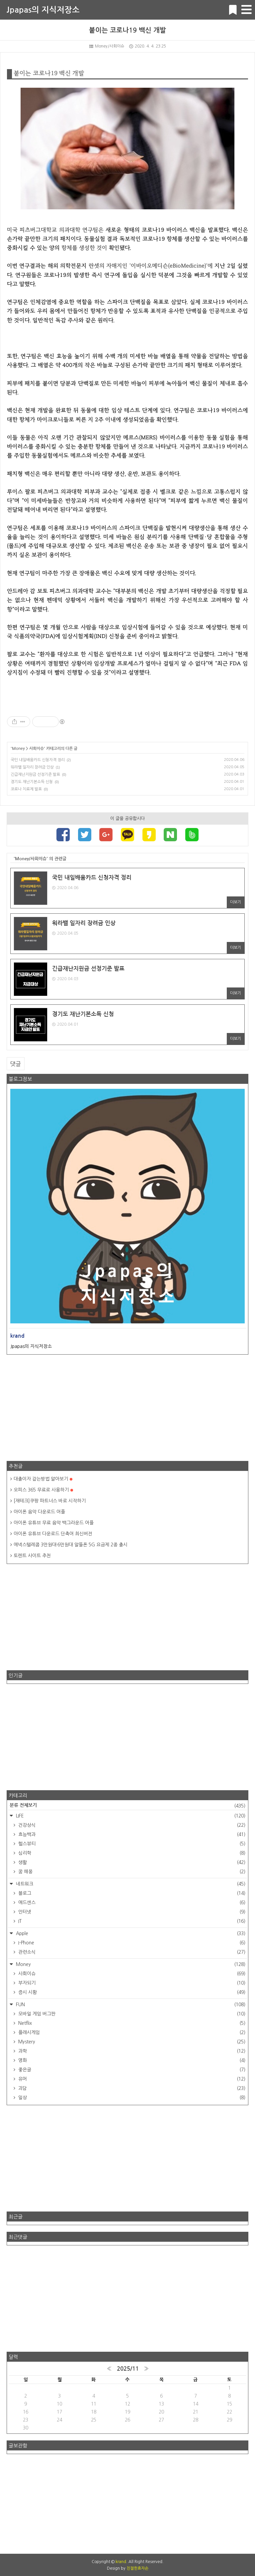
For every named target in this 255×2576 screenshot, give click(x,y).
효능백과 (131, 1834)
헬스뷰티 (131, 1844)
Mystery (131, 2042)
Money (18, 749)
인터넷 (131, 1912)
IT (131, 1921)
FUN (130, 2005)
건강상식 (131, 1825)
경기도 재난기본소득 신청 (32, 782)
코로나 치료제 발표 (26, 789)
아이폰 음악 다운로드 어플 (39, 1511)
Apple (130, 1933)
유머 (131, 2079)
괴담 (131, 2088)
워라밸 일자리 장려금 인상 (32, 767)
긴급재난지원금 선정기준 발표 (35, 774)
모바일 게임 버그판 (131, 2014)
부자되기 (131, 1983)
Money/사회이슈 (106, 46)
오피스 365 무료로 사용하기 (43, 1490)
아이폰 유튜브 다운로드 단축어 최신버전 (53, 1533)
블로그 (131, 1893)
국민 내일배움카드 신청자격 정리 (38, 760)
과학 (131, 2051)
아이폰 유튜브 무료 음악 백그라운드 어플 (54, 1522)
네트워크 (130, 1884)
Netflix (131, 2023)
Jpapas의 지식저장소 (43, 10)
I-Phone (131, 1943)
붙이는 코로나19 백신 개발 (127, 30)
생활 (131, 1862)
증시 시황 (131, 1992)
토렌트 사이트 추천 (32, 1555)
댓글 (15, 1064)
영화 (131, 2060)
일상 (131, 2098)
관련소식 (131, 1952)
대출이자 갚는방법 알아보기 (43, 1479)
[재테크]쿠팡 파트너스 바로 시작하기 (50, 1500)
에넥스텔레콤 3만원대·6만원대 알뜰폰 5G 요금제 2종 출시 (71, 1544)
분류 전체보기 (127, 1806)
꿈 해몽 (131, 1872)
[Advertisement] (127, 1407)
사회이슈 (36, 749)
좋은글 (131, 2070)
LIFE (130, 1816)
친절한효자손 (137, 2568)
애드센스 (131, 1903)
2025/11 (128, 2369)
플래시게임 (131, 2032)
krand (121, 2562)
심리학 (131, 1853)
